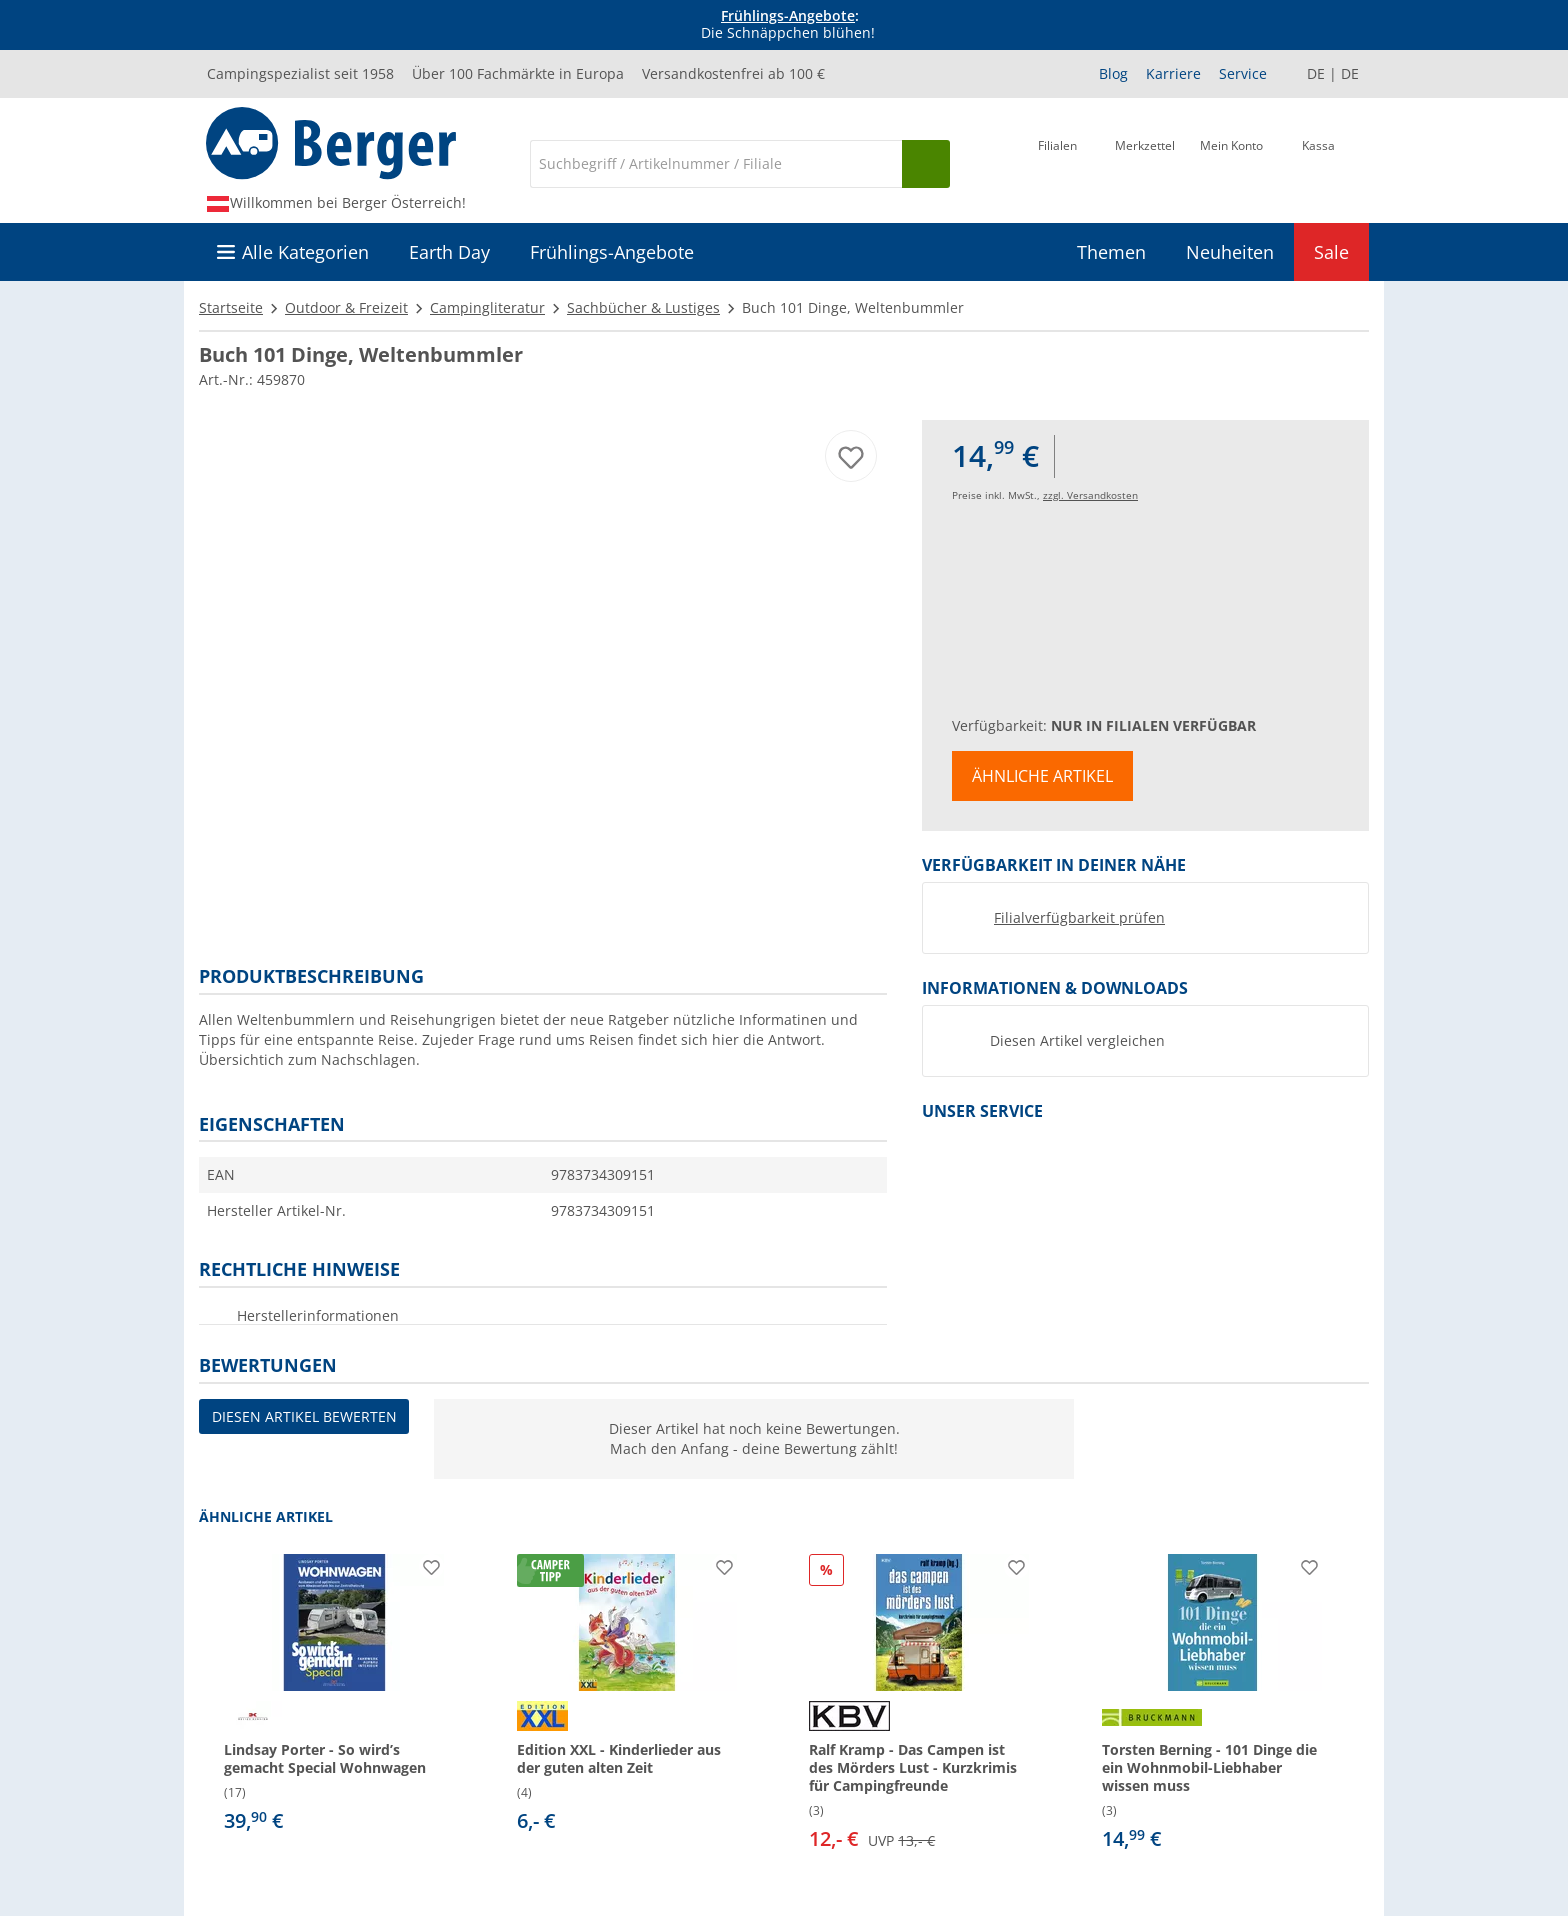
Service (1243, 73)
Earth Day (449, 252)
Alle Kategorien (305, 252)
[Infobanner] (788, 25)
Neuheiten (1230, 252)
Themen (1111, 252)
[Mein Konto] (1231, 162)
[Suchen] (926, 164)
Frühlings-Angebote (788, 15)
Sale (1331, 252)
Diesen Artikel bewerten (304, 1416)
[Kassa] (1318, 162)
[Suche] (716, 164)
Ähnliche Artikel (1042, 776)
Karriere (1173, 73)
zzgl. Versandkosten (1090, 495)
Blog (1113, 73)
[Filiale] (1057, 162)
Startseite (231, 307)
